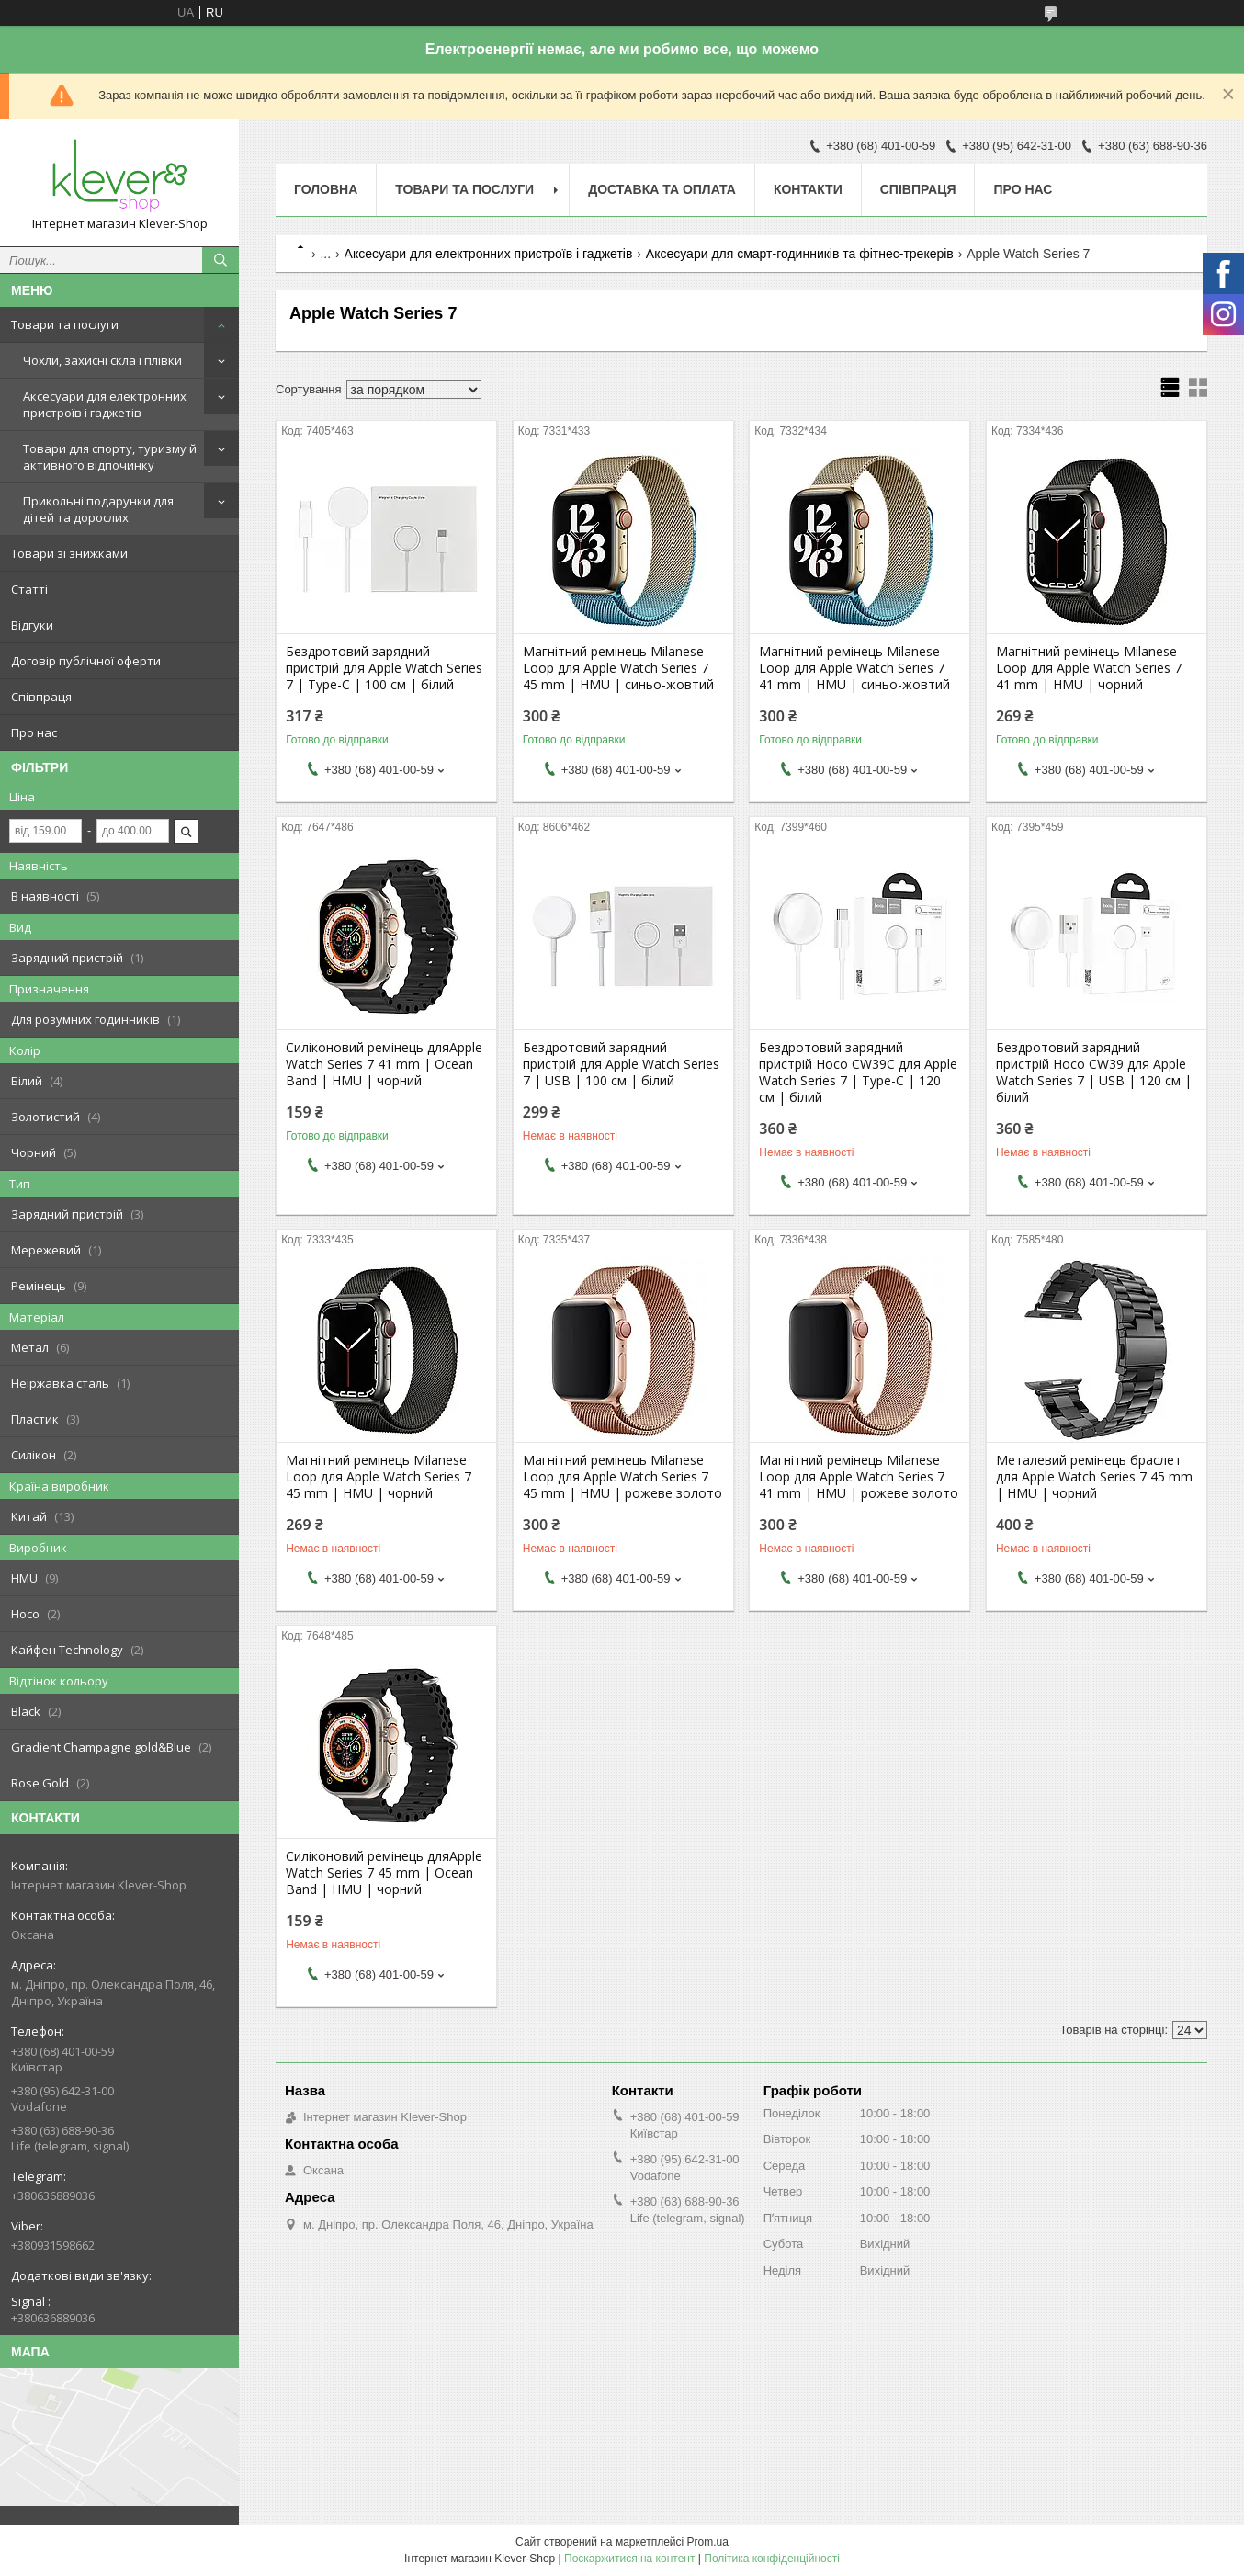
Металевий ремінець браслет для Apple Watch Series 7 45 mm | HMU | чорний (1094, 1477)
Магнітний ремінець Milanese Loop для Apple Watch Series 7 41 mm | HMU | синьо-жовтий (854, 668)
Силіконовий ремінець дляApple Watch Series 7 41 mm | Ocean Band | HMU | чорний (384, 1064)
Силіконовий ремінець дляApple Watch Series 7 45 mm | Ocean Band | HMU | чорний (384, 1873)
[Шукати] (220, 260)
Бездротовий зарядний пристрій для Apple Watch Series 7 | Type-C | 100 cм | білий (384, 668)
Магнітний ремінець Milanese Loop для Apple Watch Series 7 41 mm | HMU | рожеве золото (858, 1477)
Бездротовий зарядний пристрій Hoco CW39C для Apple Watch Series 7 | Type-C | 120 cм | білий (858, 1072)
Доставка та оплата (662, 189)
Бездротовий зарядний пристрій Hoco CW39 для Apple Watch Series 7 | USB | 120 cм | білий (1094, 1072)
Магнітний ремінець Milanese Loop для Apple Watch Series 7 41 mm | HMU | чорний (1089, 668)
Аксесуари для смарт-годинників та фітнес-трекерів (800, 253)
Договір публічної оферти (86, 661)
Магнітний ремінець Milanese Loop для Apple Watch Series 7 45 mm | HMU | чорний (378, 1477)
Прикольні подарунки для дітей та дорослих (98, 509)
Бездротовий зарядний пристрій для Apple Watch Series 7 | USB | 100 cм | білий (621, 1064)
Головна (325, 189)
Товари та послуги (65, 324)
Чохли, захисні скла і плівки (102, 360)
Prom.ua (708, 2542)
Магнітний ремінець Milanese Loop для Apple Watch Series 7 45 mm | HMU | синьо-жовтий (618, 668)
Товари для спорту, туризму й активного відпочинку (110, 456)
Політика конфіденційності (772, 2558)
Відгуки (32, 625)
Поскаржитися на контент (629, 2558)
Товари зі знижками (69, 553)
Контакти (808, 189)
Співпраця (41, 696)
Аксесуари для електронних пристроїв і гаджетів (105, 404)
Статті (29, 589)
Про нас (34, 732)
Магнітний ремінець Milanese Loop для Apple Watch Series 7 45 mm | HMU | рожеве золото (622, 1477)
